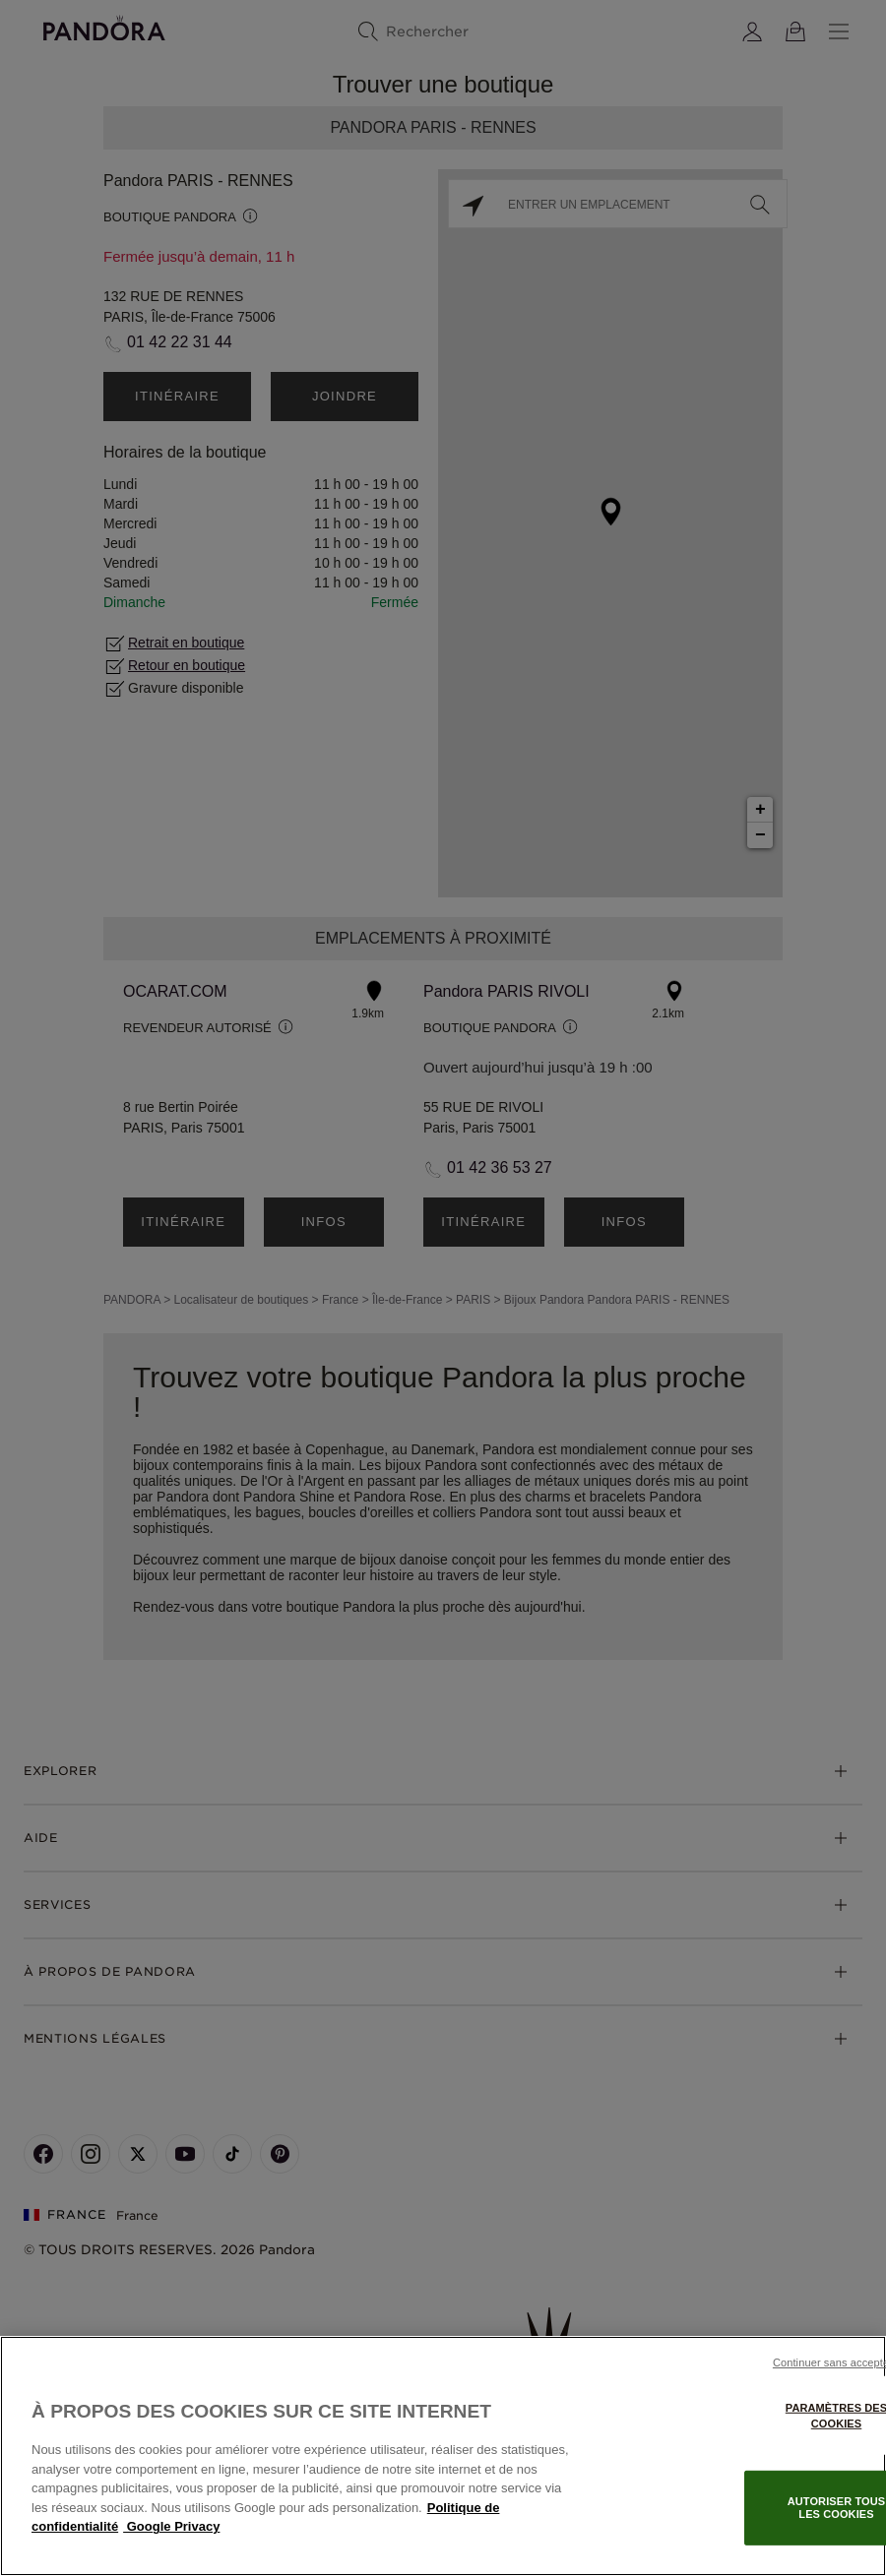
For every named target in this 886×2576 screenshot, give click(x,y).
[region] (443, 2456)
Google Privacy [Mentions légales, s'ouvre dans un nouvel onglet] (171, 2526)
